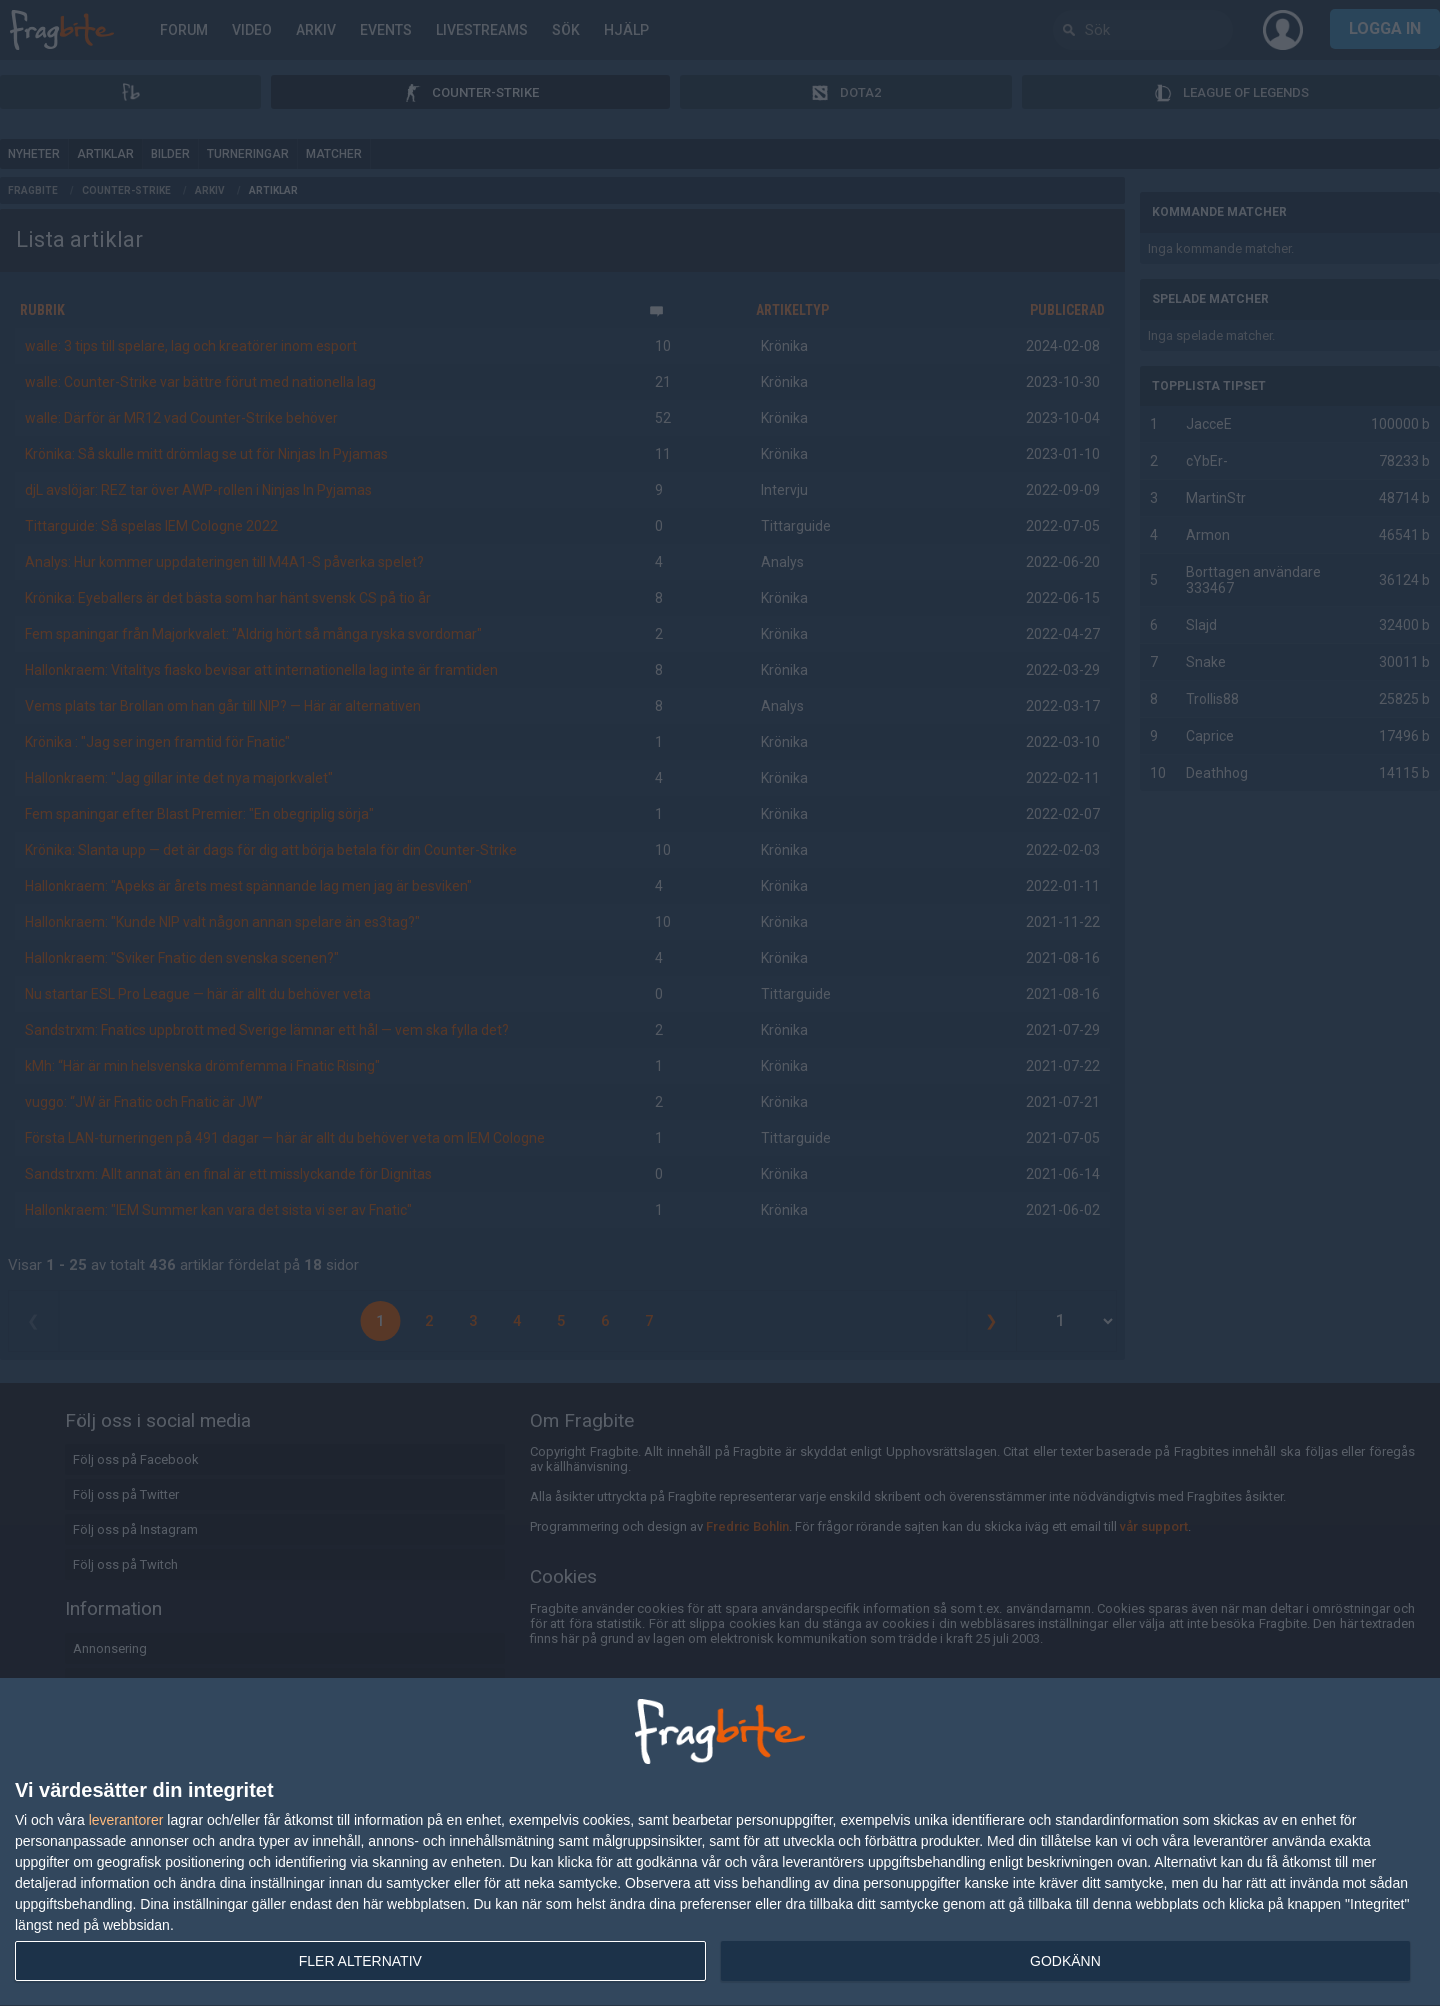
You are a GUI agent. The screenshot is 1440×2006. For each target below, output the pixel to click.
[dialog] (720, 1842)
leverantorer (126, 1820)
